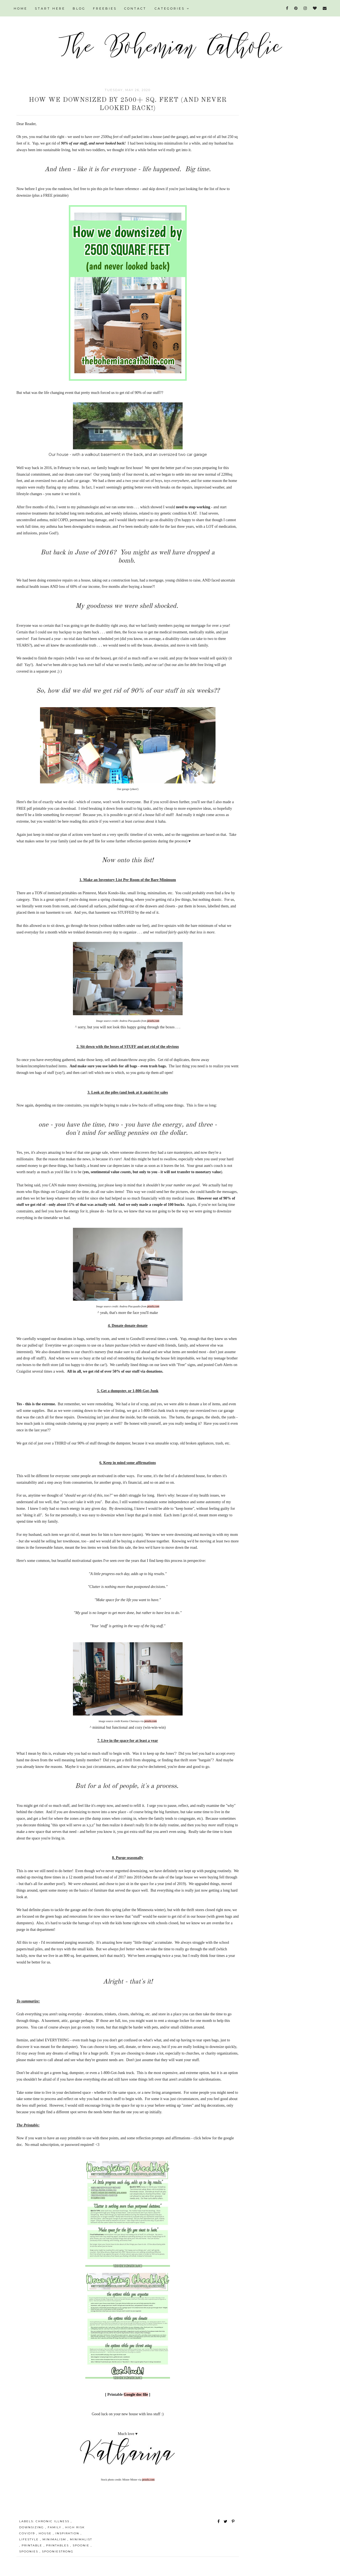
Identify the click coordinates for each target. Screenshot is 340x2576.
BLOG (79, 8)
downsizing (32, 2527)
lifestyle (29, 2539)
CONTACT (135, 8)
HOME (20, 8)
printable (33, 2545)
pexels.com (153, 1020)
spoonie (82, 2545)
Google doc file (136, 2394)
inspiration (68, 2533)
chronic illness (53, 2521)
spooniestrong (57, 2551)
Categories (172, 8)
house (46, 2533)
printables (58, 2545)
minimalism (54, 2539)
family (55, 2527)
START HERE (50, 8)
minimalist (81, 2539)
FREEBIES (105, 8)
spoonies (29, 2551)
